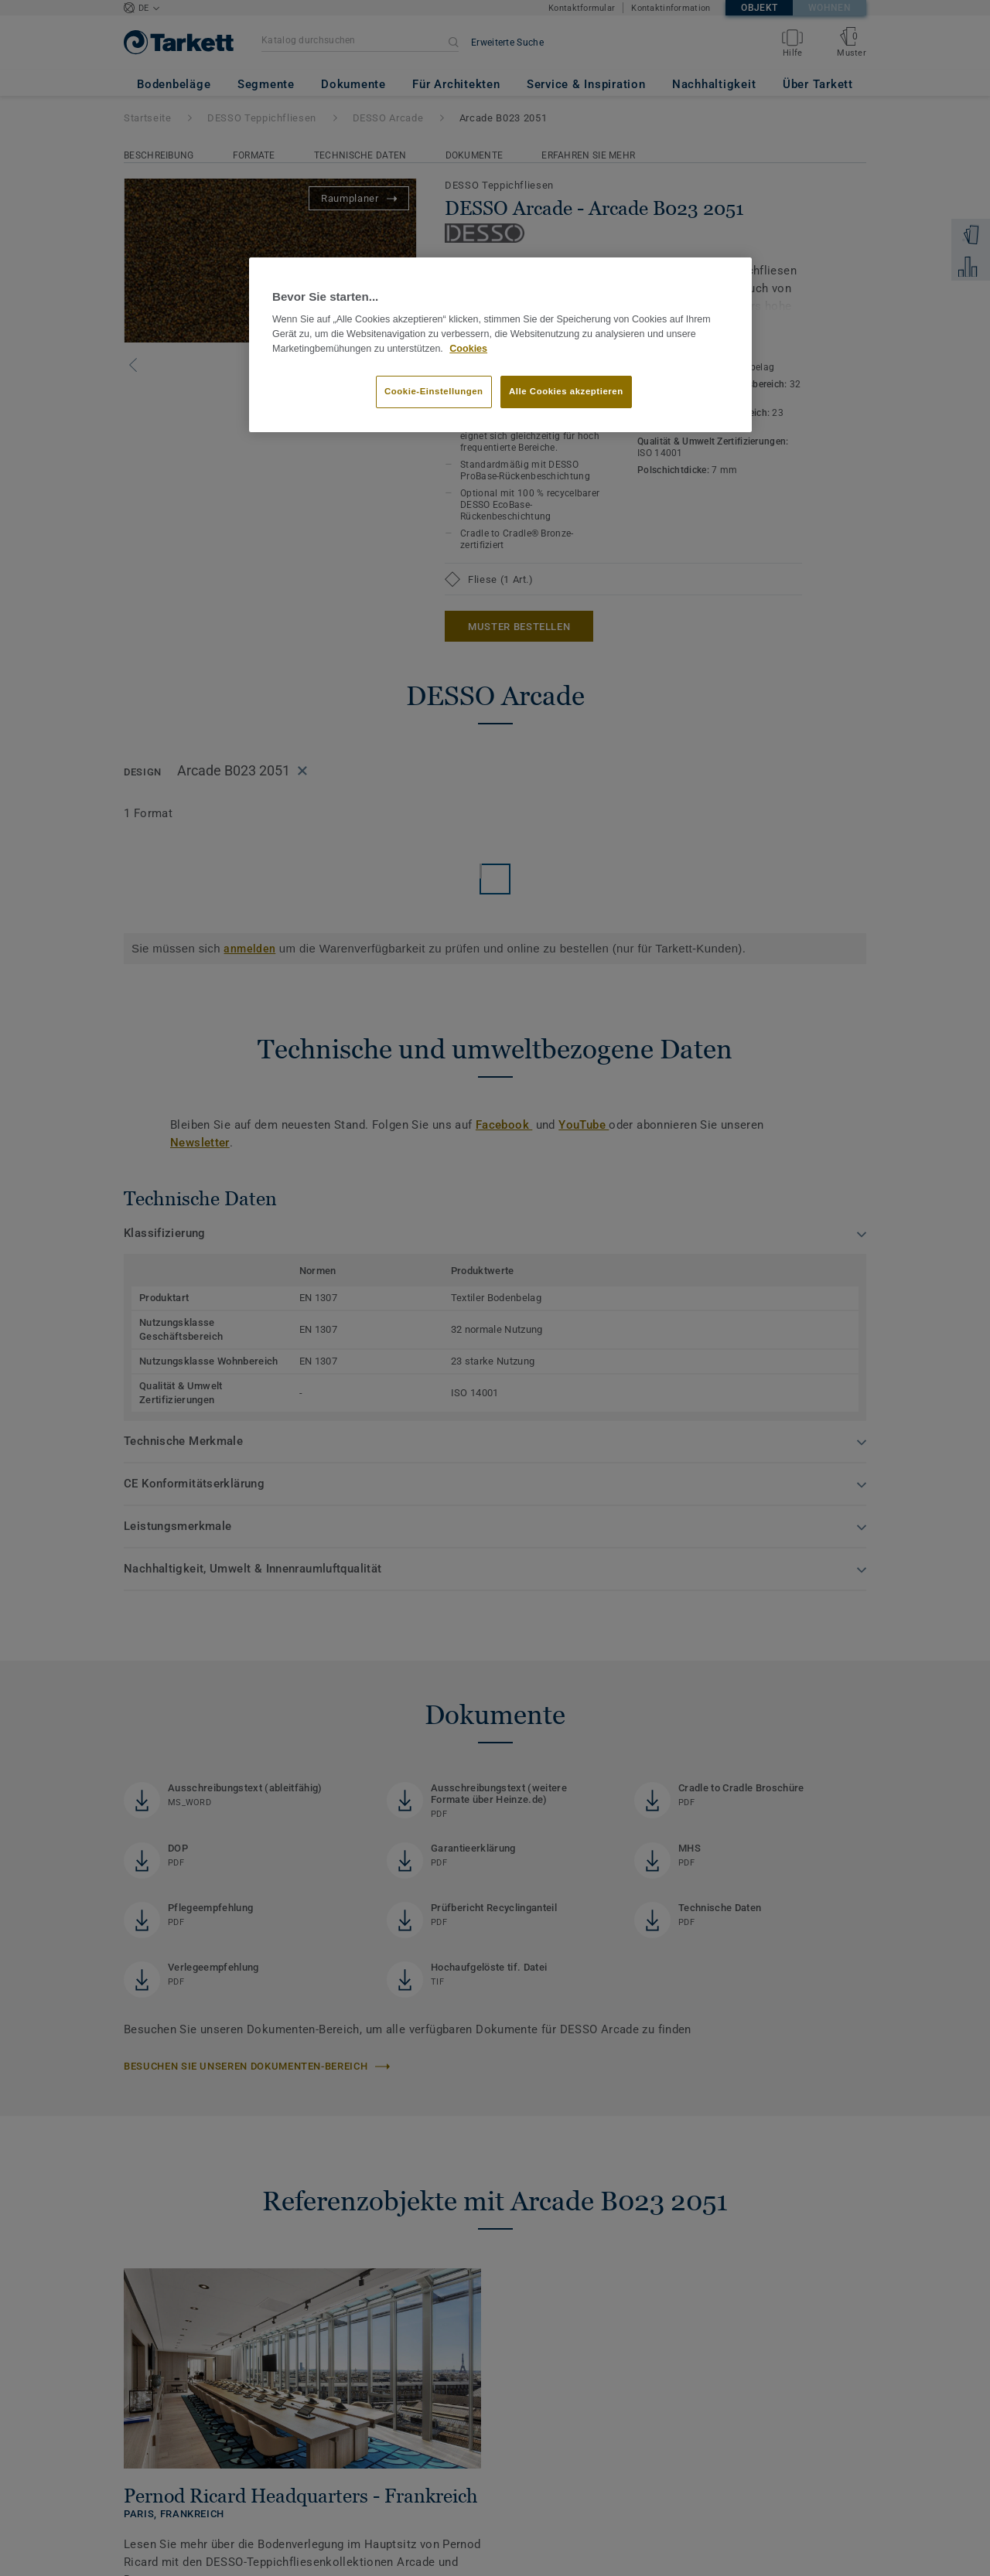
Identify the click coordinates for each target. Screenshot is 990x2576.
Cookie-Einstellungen (433, 391)
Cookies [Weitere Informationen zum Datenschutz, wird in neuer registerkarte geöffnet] (468, 348)
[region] (500, 344)
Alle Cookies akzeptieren (566, 391)
